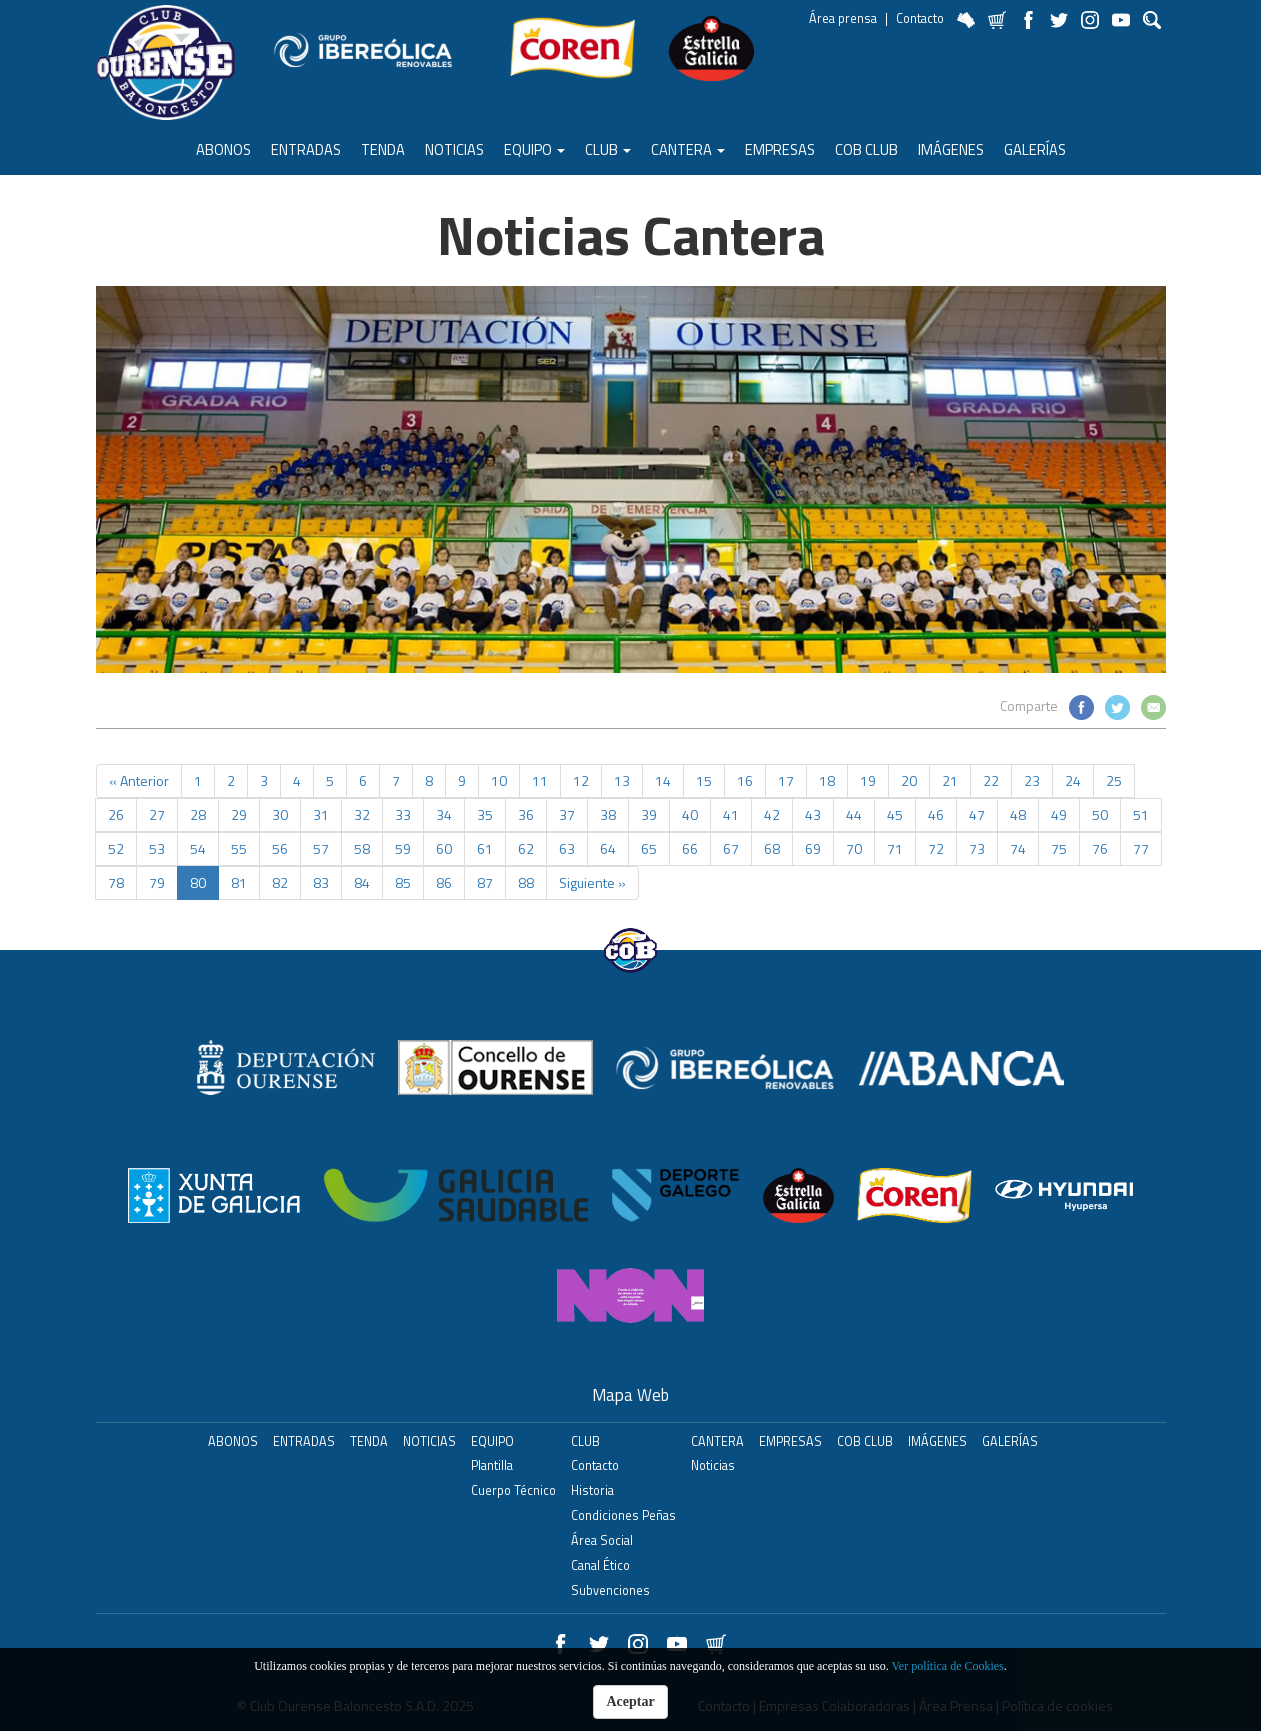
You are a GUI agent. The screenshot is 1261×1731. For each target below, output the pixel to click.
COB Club (866, 149)
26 (116, 814)
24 (1073, 780)
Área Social (602, 1540)
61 (485, 848)
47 (977, 814)
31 (321, 814)
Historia (592, 1490)
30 (280, 814)
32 (362, 814)
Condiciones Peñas (623, 1515)
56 (280, 848)
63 (567, 848)
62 (526, 848)
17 (786, 780)
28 (198, 814)
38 (608, 814)
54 (198, 848)
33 (403, 814)
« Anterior (139, 780)
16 (745, 780)
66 (690, 848)
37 (567, 814)
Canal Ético (600, 1565)
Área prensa (843, 18)
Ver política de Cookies (947, 1666)
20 (909, 780)
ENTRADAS (306, 149)
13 (622, 780)
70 (854, 848)
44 (854, 814)
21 (950, 780)
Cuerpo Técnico (513, 1490)
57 (321, 848)
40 (690, 814)
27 (157, 814)
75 (1059, 848)
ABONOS (223, 149)
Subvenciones (610, 1590)
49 (1059, 814)
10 (499, 780)
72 (936, 848)
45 (895, 814)
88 (526, 882)
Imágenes (951, 149)
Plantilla (492, 1465)
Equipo (534, 149)
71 (895, 848)
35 (485, 814)
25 (1114, 780)
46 (936, 814)
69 (813, 848)
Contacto (920, 18)
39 (649, 814)
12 (581, 780)
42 (772, 814)
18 (827, 780)
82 (280, 882)
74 (1018, 848)
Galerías (1035, 149)
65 (649, 848)
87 (485, 882)
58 (362, 848)
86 (444, 882)
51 (1141, 814)
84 (362, 882)
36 (526, 814)
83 (321, 882)
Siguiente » (592, 882)
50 (1100, 814)
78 (116, 882)
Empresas (780, 149)
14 (663, 780)
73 (977, 848)
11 (540, 780)
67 (731, 848)
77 (1141, 848)
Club (608, 149)
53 (157, 848)
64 (608, 848)
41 (731, 814)
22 (991, 780)
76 (1100, 848)
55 (239, 848)
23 (1032, 780)
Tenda (383, 149)
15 (704, 780)
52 (116, 848)
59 (403, 848)
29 (239, 814)
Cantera (688, 149)
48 (1018, 814)
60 (444, 848)
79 (157, 882)
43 (813, 814)
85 (403, 882)
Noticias (454, 149)
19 (868, 780)
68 (772, 848)
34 (444, 814)
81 (239, 882)
